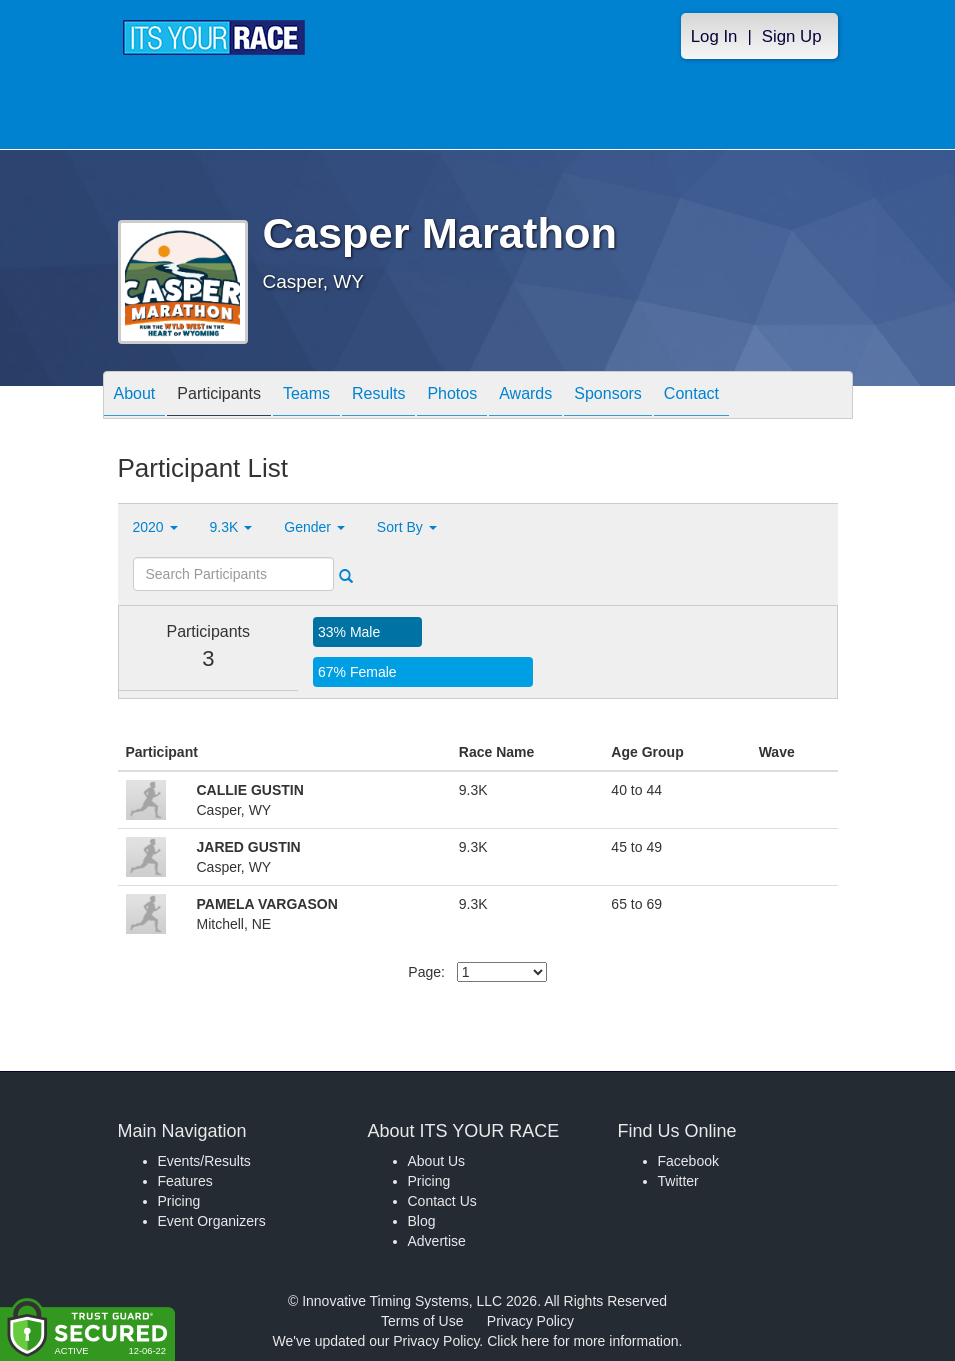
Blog (422, 1221)
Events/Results (204, 1161)
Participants (219, 396)
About (135, 396)
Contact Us (442, 1201)
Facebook (688, 1161)
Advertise (437, 1241)
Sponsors (608, 396)
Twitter (678, 1181)
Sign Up (792, 36)
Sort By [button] (407, 527)
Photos (452, 396)
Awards (525, 396)
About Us (437, 1161)
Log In (714, 36)
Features (185, 1181)
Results (378, 396)
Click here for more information (582, 1341)
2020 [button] (155, 527)
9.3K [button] (231, 527)
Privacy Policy (530, 1321)
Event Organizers (212, 1221)
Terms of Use (422, 1321)
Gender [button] (314, 527)
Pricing (179, 1201)
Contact (691, 396)
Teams (306, 396)
